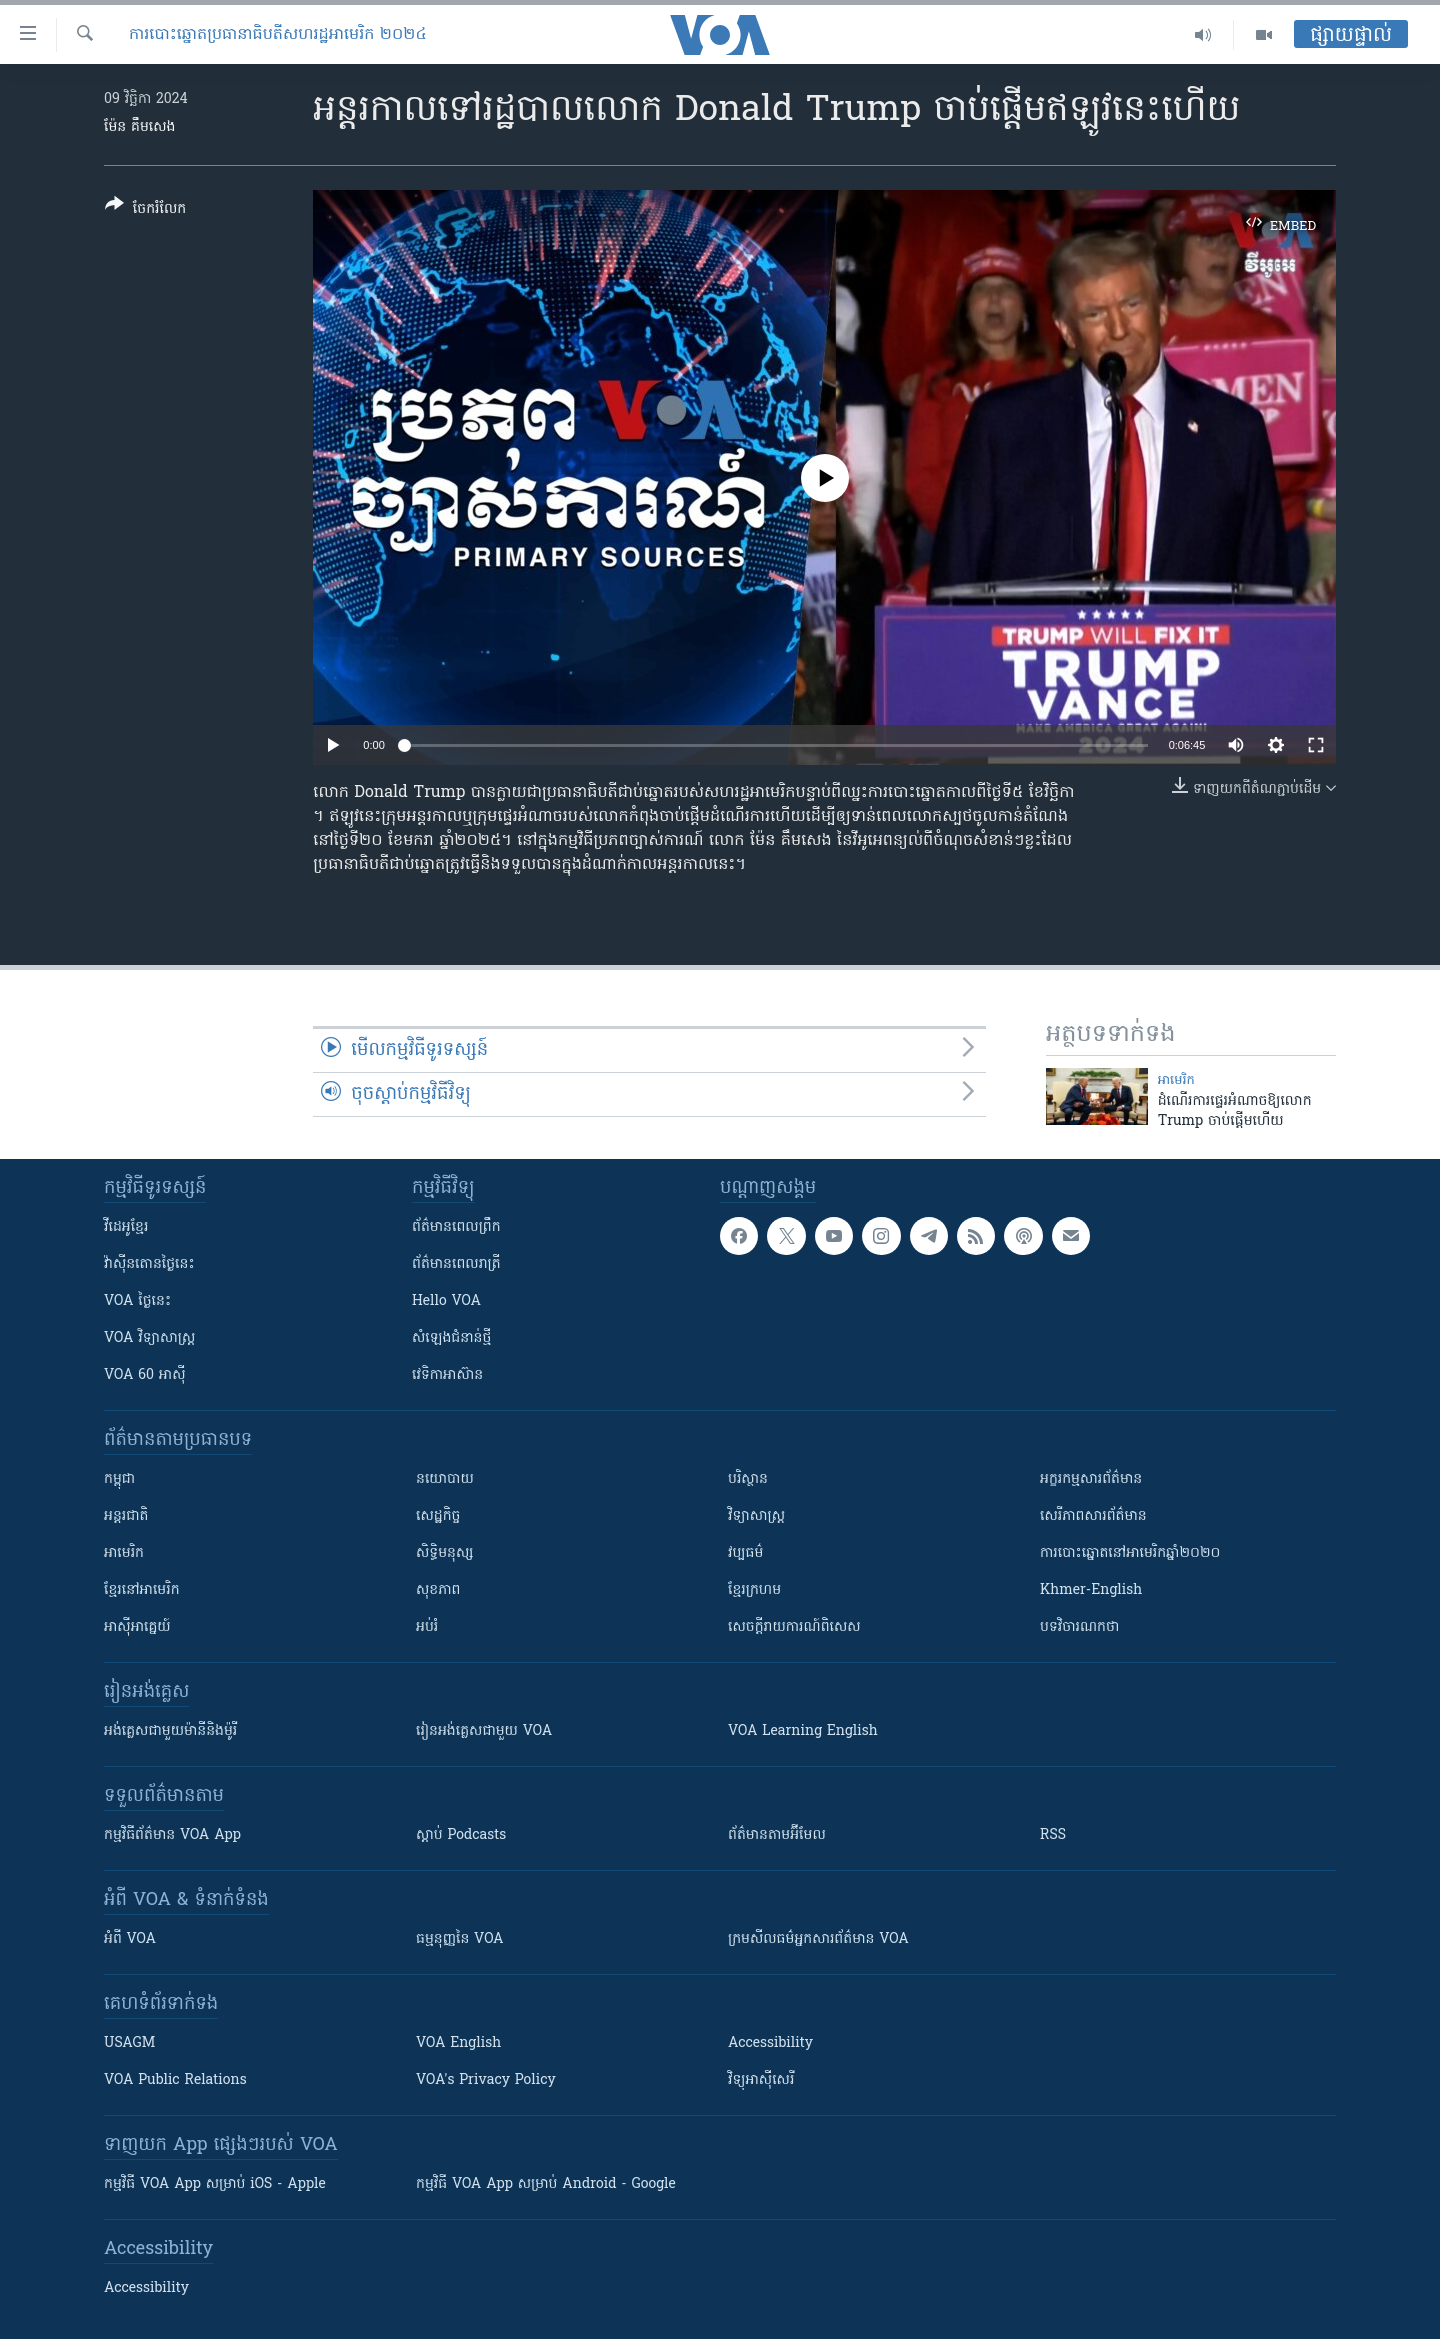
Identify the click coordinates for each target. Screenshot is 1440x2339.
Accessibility (770, 2043)
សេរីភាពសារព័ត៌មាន (1093, 1516)
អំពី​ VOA (130, 1939)
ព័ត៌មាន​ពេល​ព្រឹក (456, 1227)
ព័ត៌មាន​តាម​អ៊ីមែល (777, 1835)
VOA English (458, 2043)
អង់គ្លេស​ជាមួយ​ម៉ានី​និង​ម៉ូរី (170, 1731)
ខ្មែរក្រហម (754, 1590)
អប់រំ (427, 1627)
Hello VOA (446, 1301)
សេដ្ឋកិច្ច (438, 1516)
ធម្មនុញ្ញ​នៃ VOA (460, 1939)
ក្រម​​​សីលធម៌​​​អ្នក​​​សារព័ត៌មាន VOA (818, 1939)
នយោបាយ (445, 1479)
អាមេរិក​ (1176, 1080)
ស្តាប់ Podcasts (461, 1835)
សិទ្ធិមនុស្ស (445, 1553)
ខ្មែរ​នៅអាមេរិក (142, 1590)
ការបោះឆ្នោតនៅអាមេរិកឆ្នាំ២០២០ (1130, 1553)
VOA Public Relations (175, 2080)
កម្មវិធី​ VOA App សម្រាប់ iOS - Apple (215, 2184)
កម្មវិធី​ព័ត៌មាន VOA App (172, 1835)
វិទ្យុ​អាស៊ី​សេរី (761, 2080)
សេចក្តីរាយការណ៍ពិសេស (794, 1627)
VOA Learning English (803, 1731)
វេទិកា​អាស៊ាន (447, 1375)
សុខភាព (438, 1590)
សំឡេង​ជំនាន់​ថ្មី (451, 1338)
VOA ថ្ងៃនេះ (137, 1301)
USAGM (129, 2043)
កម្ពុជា (119, 1479)
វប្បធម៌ (745, 1553)
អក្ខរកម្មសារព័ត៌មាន (1091, 1479)
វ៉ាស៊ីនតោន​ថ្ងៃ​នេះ (149, 1264)
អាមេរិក (124, 1553)
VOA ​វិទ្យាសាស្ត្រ (149, 1338)
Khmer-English (1091, 1590)
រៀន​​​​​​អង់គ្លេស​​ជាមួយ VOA (484, 1731)
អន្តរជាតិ (126, 1516)
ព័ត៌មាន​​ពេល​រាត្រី (456, 1264)
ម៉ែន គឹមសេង (139, 127)
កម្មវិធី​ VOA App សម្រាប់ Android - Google (546, 2184)
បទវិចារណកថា (1079, 1627)
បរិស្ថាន (748, 1479)
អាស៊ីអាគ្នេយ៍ (137, 1627)
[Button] (145, 210)
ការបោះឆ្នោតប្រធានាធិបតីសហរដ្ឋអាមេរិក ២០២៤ (278, 35)
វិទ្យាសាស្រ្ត (756, 1516)
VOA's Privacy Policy (486, 2080)
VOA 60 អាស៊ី (145, 1375)
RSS (1053, 1835)
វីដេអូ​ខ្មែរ (126, 1227)
